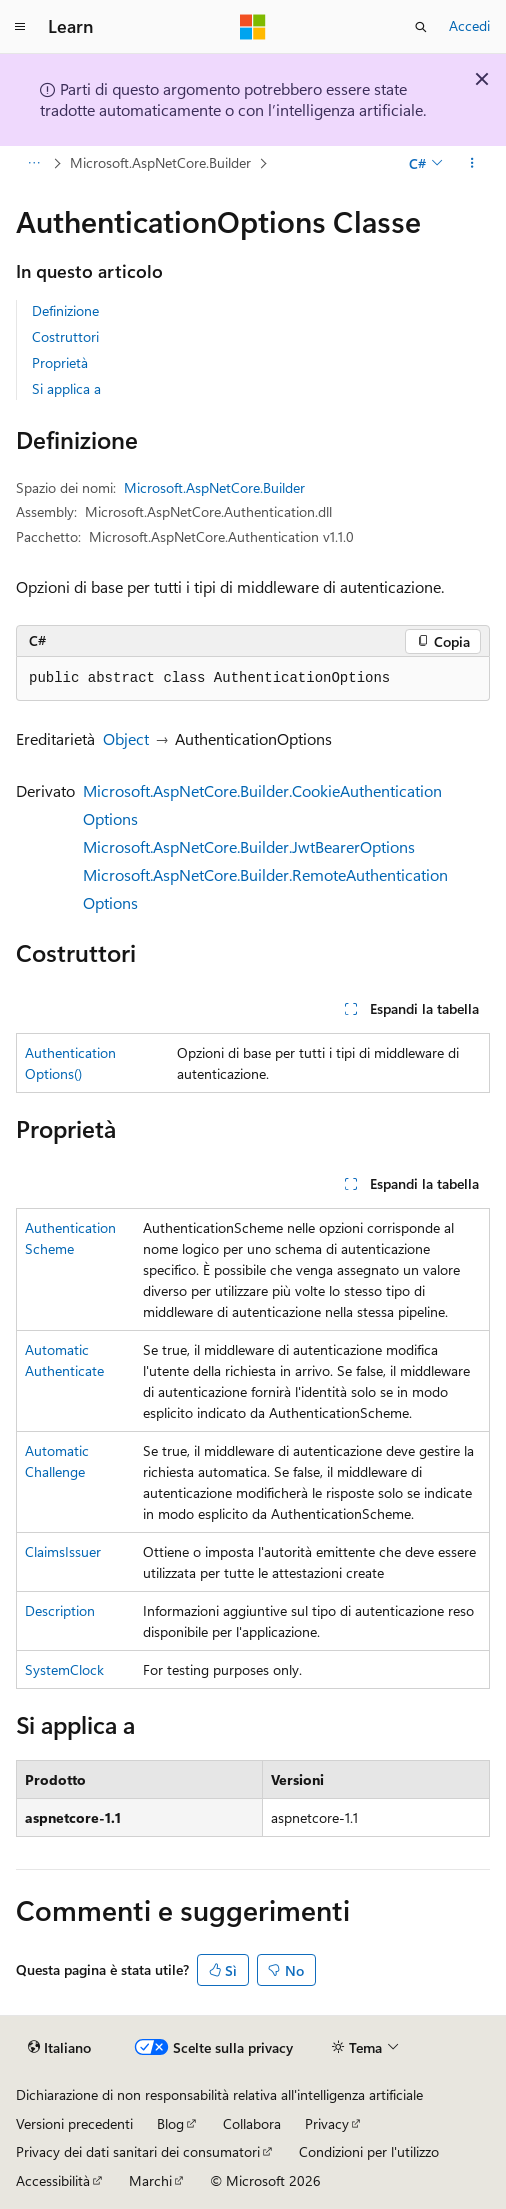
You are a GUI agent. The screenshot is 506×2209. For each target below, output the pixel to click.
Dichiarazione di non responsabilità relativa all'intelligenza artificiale (219, 2094)
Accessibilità (53, 2180)
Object (126, 738)
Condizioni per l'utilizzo (369, 2151)
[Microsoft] (253, 27)
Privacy (327, 2123)
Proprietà (60, 362)
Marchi (150, 2180)
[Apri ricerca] (421, 27)
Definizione (65, 310)
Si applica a (66, 388)
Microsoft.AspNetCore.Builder (160, 162)
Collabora (252, 2123)
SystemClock (64, 1669)
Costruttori (65, 336)
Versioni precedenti (74, 2123)
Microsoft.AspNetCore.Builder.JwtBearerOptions (249, 846)
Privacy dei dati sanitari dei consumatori (138, 2151)
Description (60, 1610)
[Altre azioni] (472, 163)
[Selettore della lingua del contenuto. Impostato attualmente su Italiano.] (59, 2048)
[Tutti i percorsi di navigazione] (33, 163)
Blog (170, 2123)
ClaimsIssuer (63, 1551)
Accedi (469, 25)
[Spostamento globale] (20, 27)
